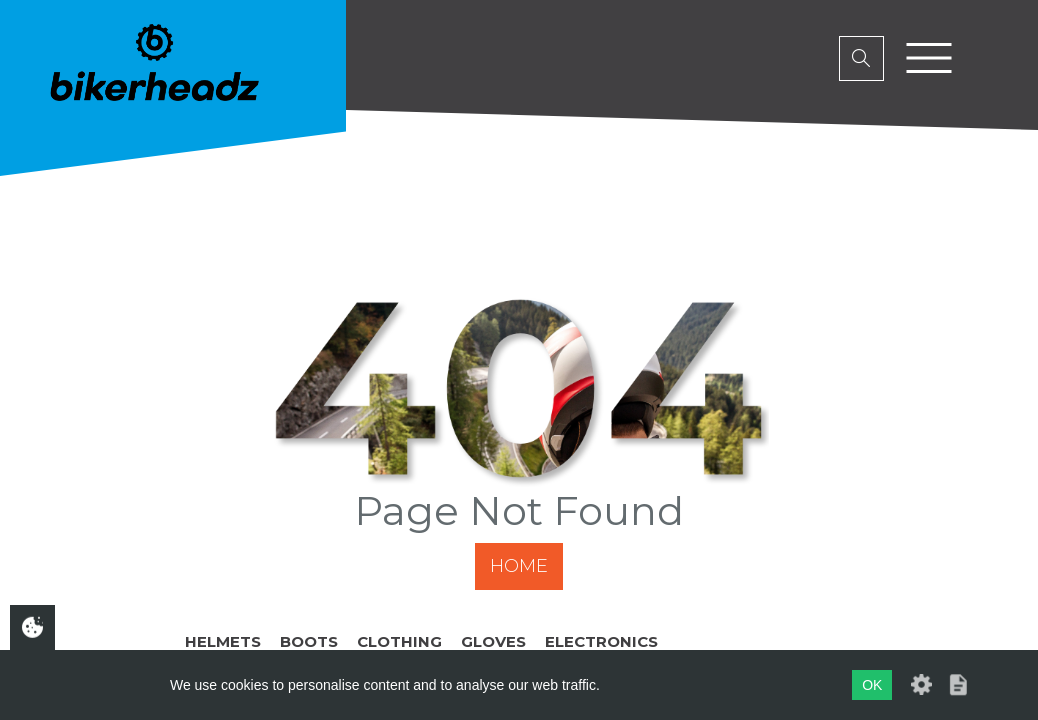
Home (519, 566)
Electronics (601, 641)
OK (872, 685)
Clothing (399, 641)
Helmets (223, 641)
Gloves (493, 641)
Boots (309, 641)
